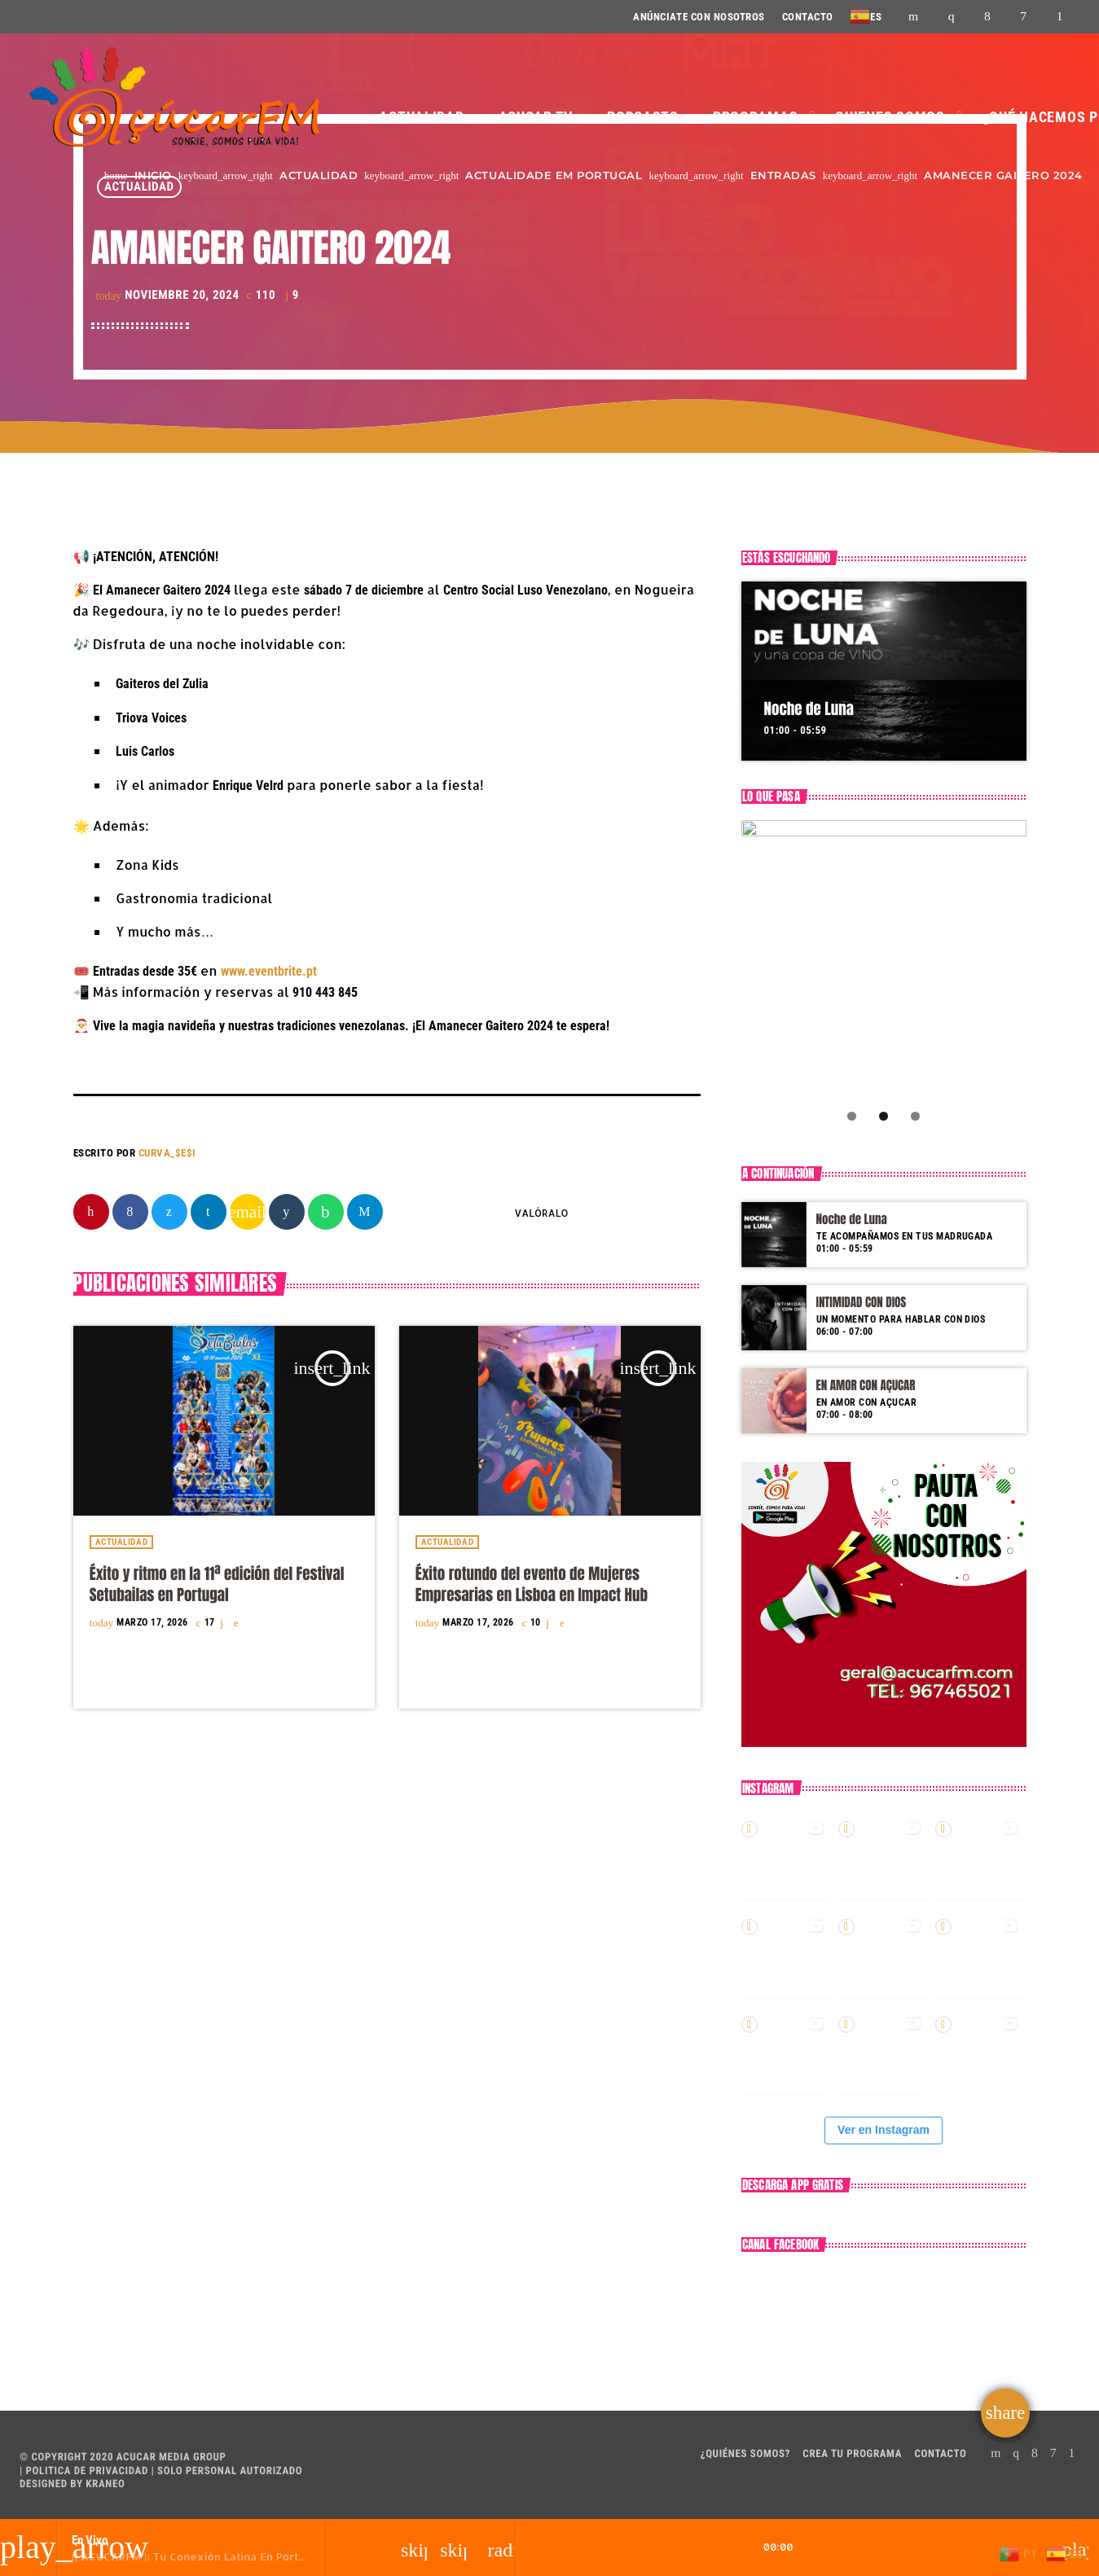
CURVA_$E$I (167, 1153)
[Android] (1060, 17)
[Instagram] (951, 17)
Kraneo (105, 2484)
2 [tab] (883, 1116)
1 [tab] (851, 1116)
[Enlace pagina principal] (173, 97)
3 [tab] (915, 1116)
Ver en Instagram (883, 2129)
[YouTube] (913, 17)
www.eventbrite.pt (269, 971)
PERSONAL (211, 2471)
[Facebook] (987, 17)
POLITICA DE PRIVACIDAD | (89, 2471)
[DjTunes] (1023, 17)
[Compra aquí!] (883, 962)
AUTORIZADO (271, 2471)
